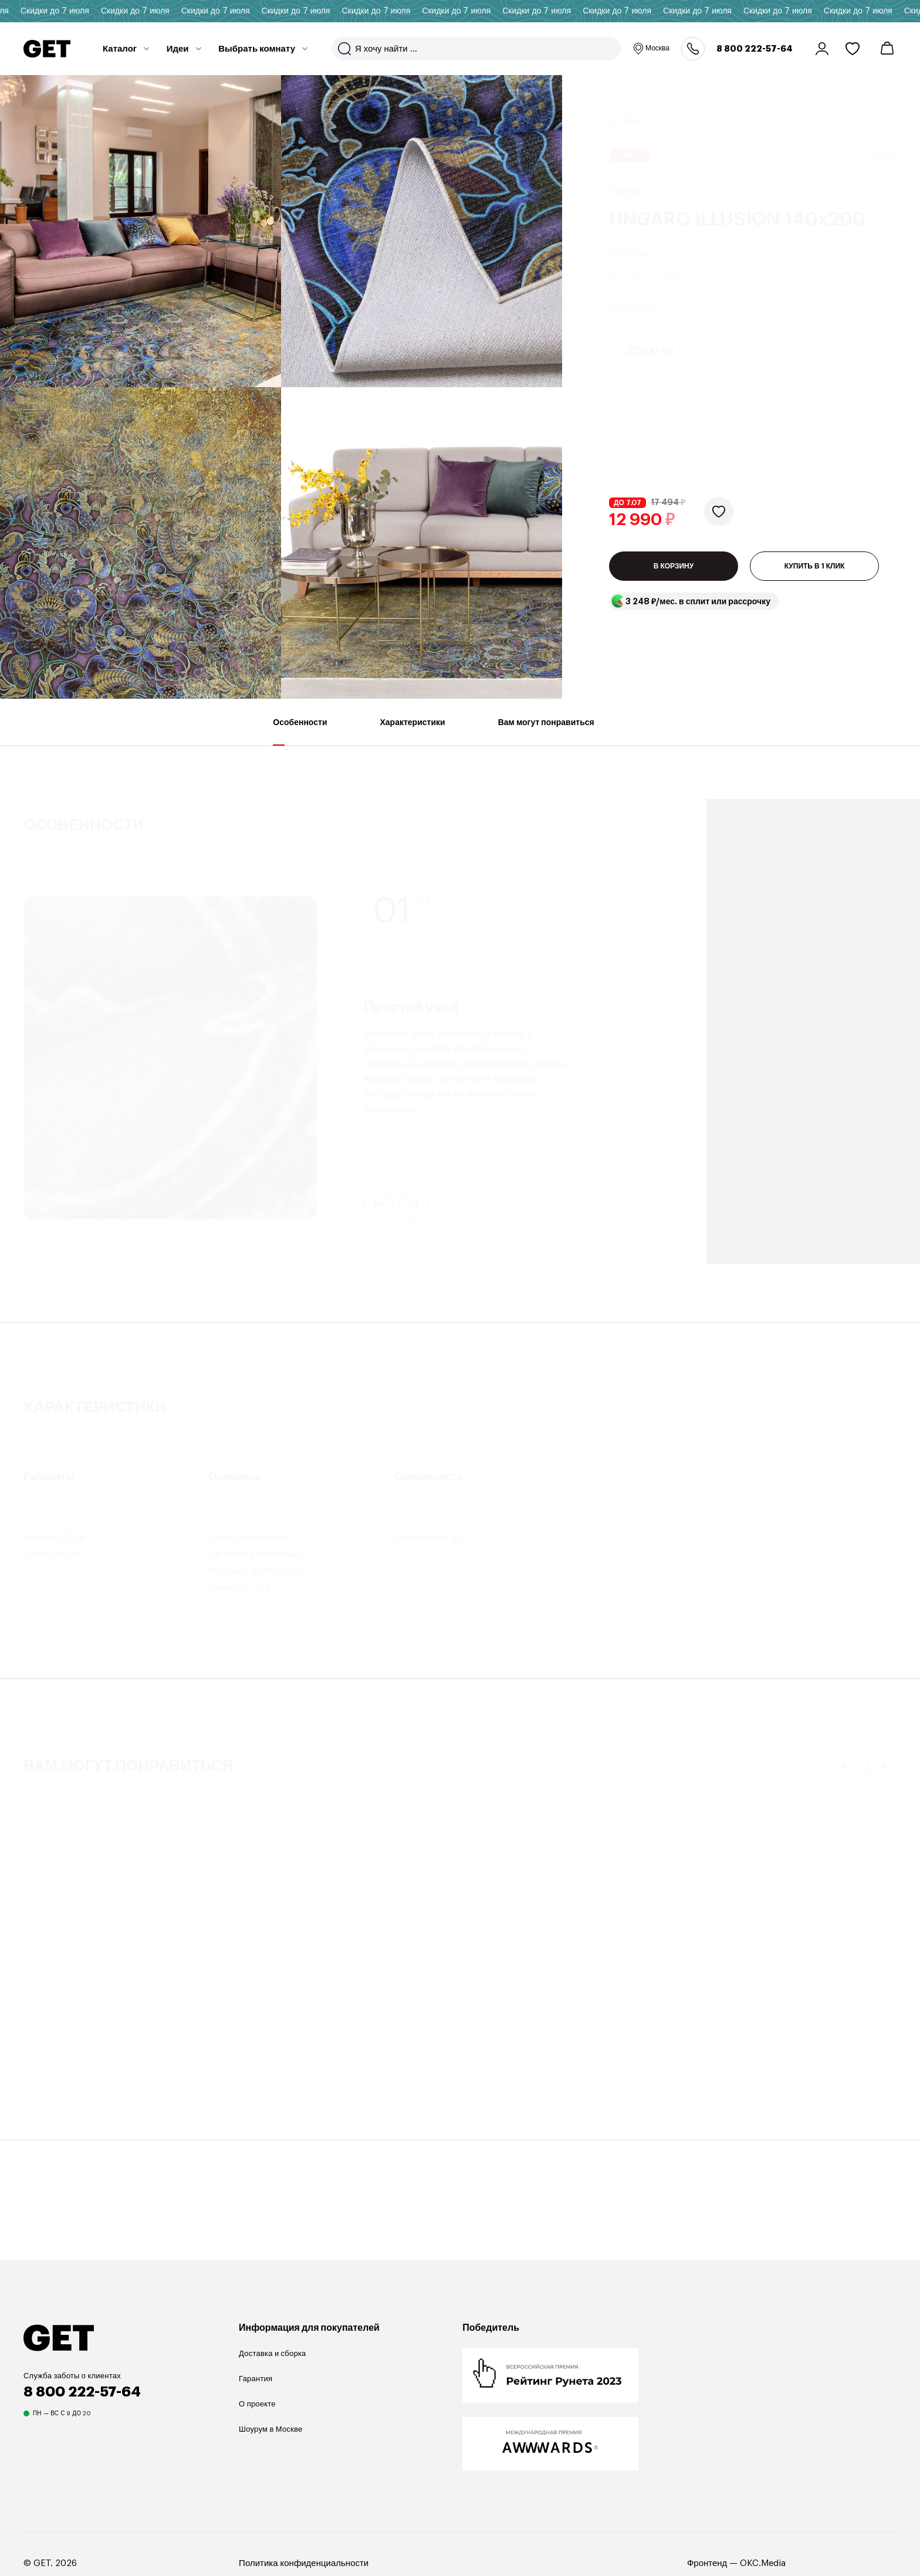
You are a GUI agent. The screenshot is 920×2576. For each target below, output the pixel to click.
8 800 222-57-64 (754, 49)
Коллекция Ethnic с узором (85, 2045)
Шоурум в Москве (270, 2429)
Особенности (300, 732)
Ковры (631, 106)
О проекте (257, 2404)
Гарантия (255, 2378)
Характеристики (412, 732)
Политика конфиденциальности (303, 2563)
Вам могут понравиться (546, 732)
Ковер (34, 2029)
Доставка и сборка (272, 2353)
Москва (650, 49)
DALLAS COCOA (285, 2064)
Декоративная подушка (292, 2048)
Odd (482, 2064)
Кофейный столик (506, 2048)
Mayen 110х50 (731, 2064)
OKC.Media (763, 2563)
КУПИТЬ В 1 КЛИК (814, 572)
